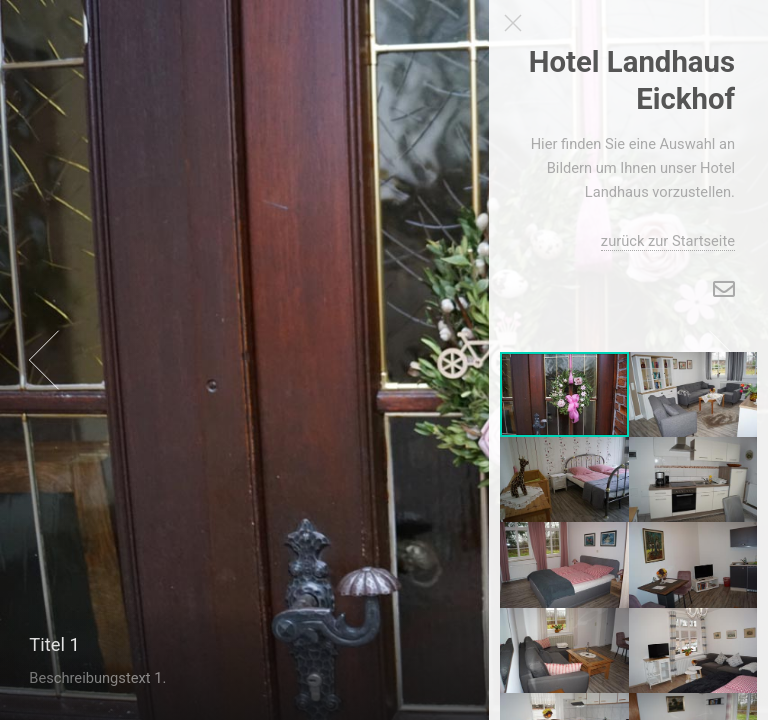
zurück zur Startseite (668, 241)
